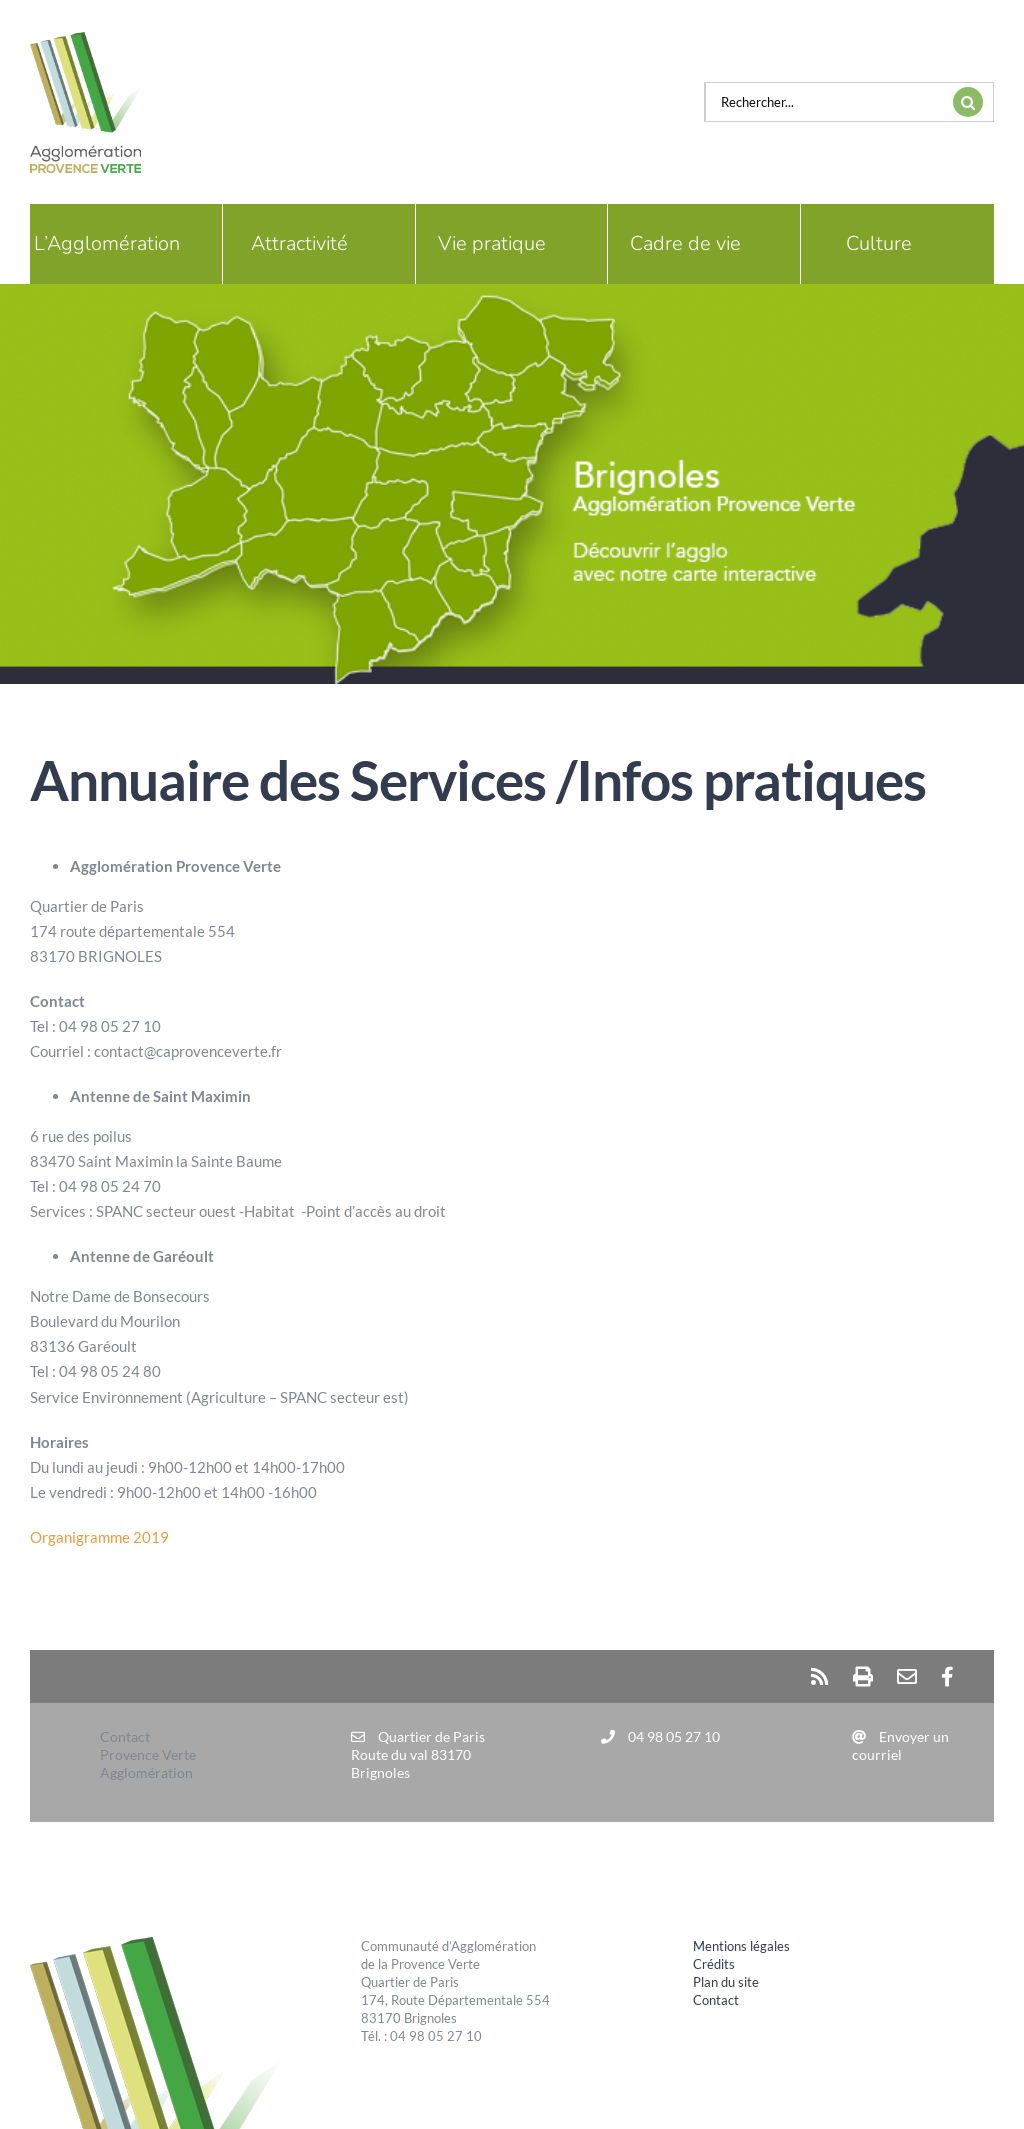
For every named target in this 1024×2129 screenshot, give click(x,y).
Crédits (714, 1964)
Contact (716, 2000)
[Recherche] (968, 102)
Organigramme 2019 (99, 1537)
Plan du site (726, 1982)
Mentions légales (741, 1946)
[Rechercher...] (824, 102)
